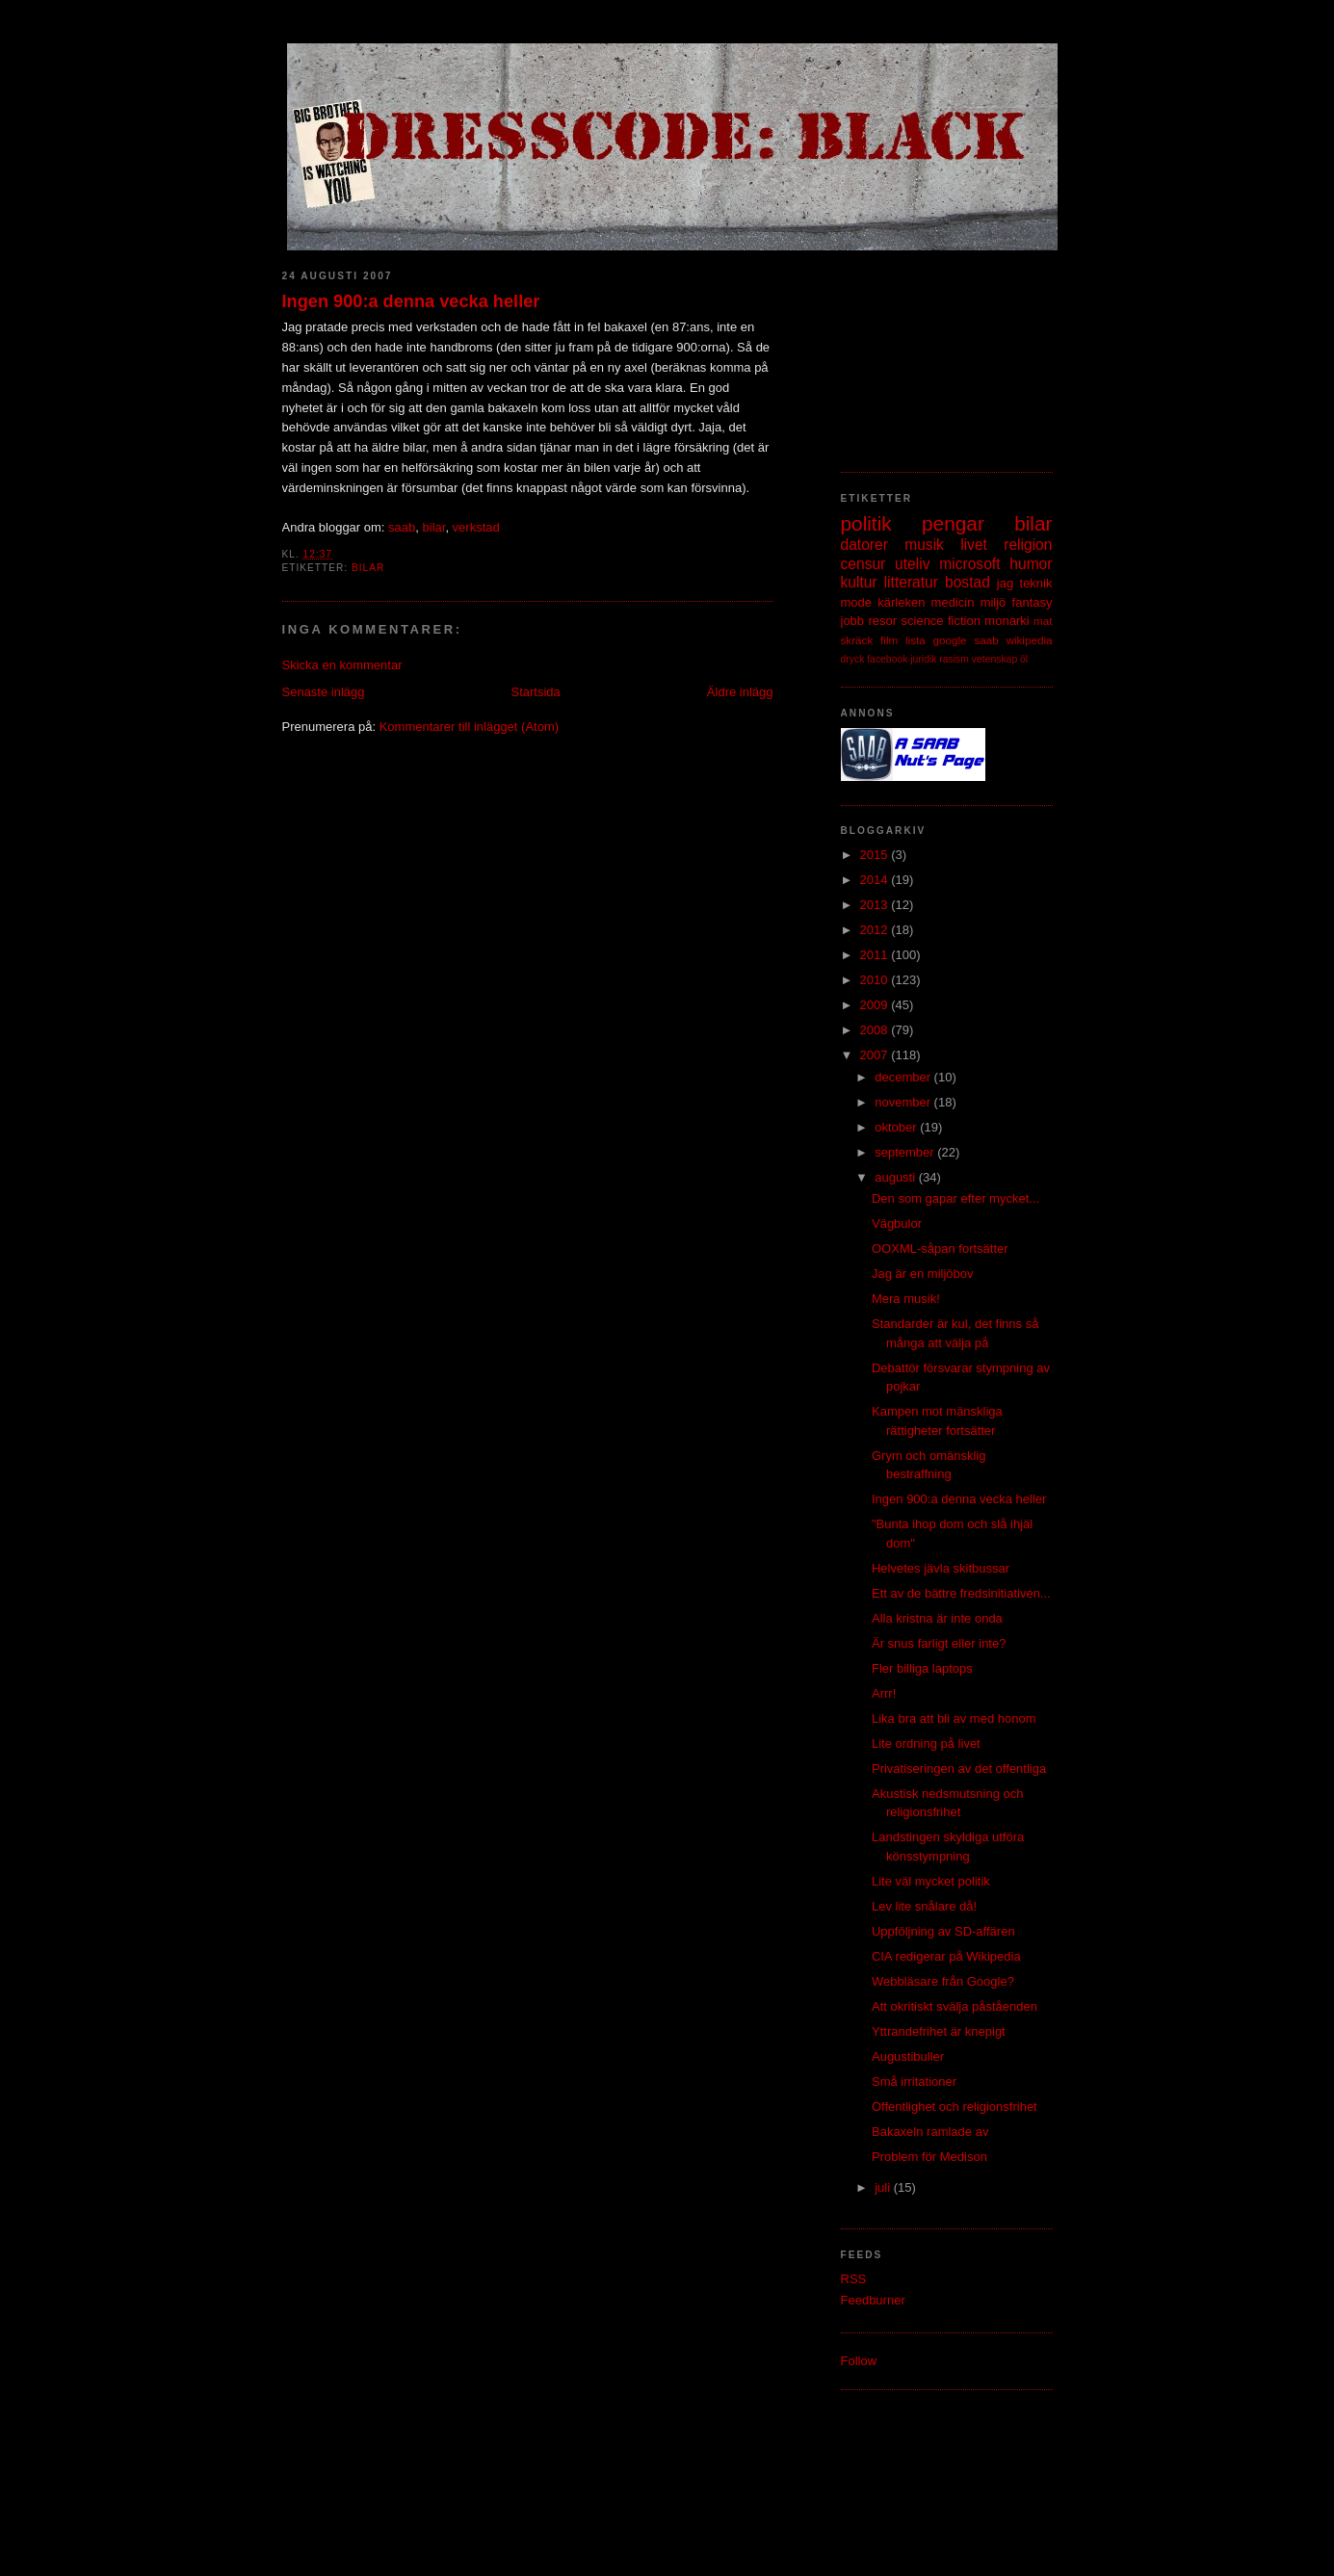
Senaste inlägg (323, 692)
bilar (434, 527)
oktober (897, 1127)
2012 (876, 930)
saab (401, 527)
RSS (854, 2279)
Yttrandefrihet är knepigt (939, 2031)
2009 (876, 1005)
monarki (1006, 620)
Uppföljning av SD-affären (943, 1931)
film (889, 640)
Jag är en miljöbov (923, 1273)
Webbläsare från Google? (943, 1981)
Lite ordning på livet (926, 1743)
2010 (876, 980)
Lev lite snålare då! (924, 1906)
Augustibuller (908, 2056)
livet (973, 544)
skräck (857, 640)
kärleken (901, 602)
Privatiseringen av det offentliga (959, 1768)
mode (857, 602)
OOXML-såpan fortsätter (940, 1248)
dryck (853, 659)
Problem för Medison (929, 2156)
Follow (859, 2361)
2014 (876, 879)
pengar (953, 523)
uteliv (912, 564)
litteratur (911, 582)
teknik (1036, 583)
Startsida (536, 692)
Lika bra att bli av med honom (954, 1718)
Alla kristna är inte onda (937, 1618)
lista (915, 640)
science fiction (941, 620)
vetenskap (994, 659)
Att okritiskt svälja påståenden (954, 2006)
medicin (953, 602)
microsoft (969, 564)
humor (1030, 564)
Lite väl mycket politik (931, 1881)
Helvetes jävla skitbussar (940, 1568)
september (906, 1152)
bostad (967, 582)
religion (1028, 544)
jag (1005, 583)
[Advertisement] (937, 351)
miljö (994, 602)
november (904, 1102)
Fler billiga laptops (922, 1668)
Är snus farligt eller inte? (939, 1643)
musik (924, 544)
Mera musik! (906, 1298)
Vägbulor (897, 1223)
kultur (859, 582)
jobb (853, 620)
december (904, 1077)
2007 (876, 1055)
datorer (864, 544)
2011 (876, 955)
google (950, 640)
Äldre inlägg (740, 692)
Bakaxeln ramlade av (930, 2131)
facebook (887, 659)
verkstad (476, 527)
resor (882, 620)
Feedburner (873, 2300)
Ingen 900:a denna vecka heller (411, 301)
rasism (954, 659)
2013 (876, 905)
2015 (876, 854)
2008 (876, 1030)
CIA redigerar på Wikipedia (946, 1956)
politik (866, 523)
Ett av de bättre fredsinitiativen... (961, 1593)
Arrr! (884, 1693)
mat (1042, 620)
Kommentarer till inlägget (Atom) (469, 726)
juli (884, 2187)
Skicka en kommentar (342, 665)
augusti (897, 1177)
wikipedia (1029, 640)
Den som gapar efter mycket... (955, 1198)
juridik (923, 659)
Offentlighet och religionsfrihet (954, 2106)
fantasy (1032, 602)
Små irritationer (914, 2081)
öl (1024, 659)
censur (863, 564)
